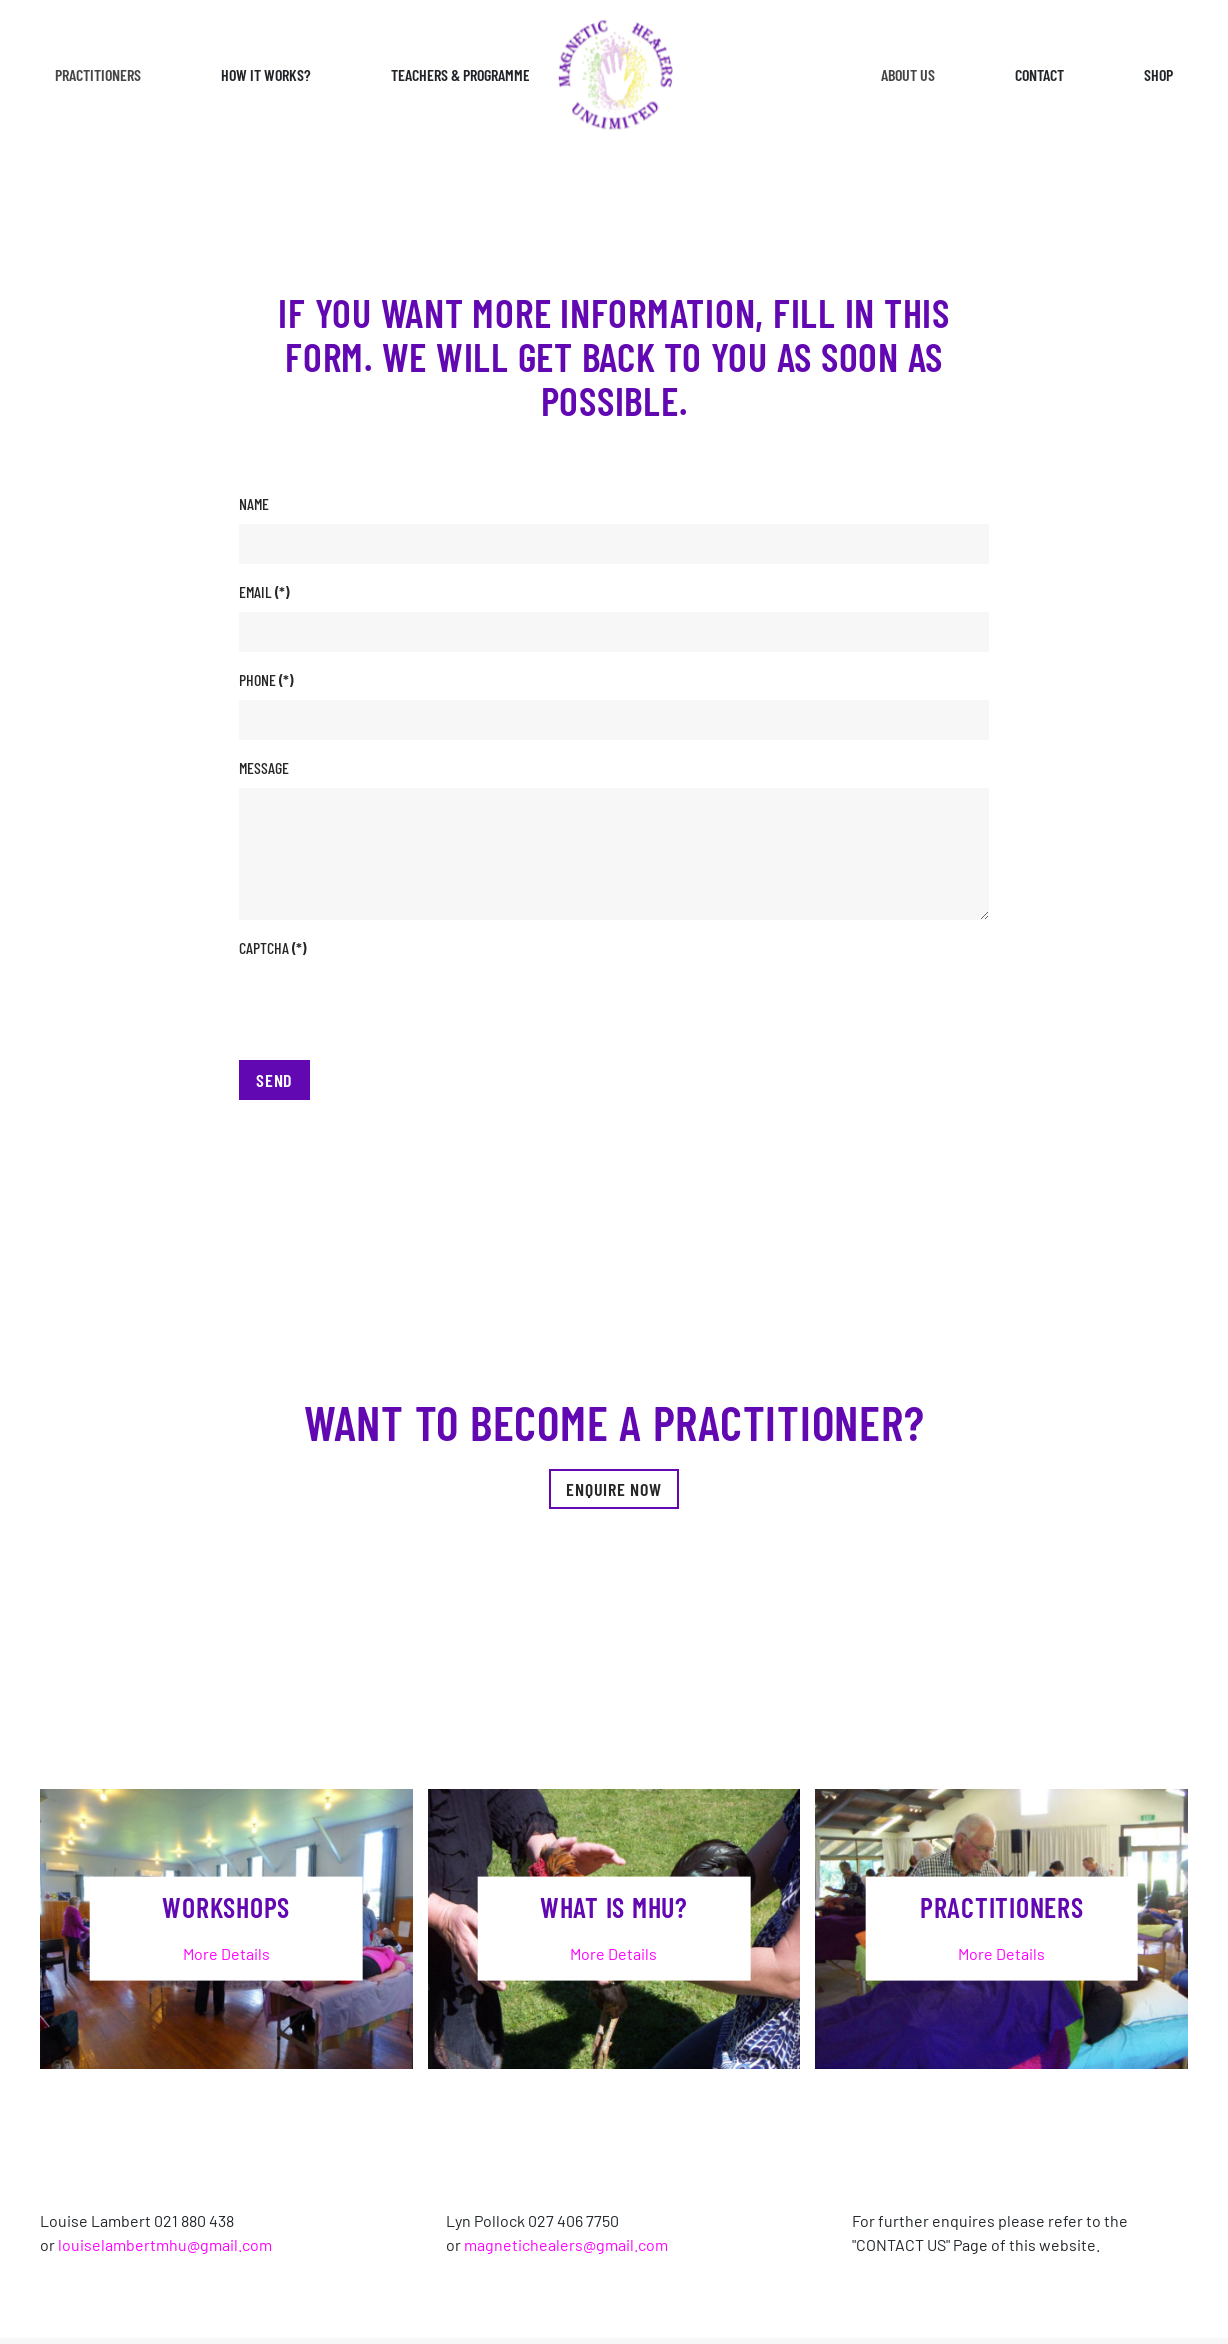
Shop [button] (1158, 74)
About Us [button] (908, 74)
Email (264, 591)
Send (274, 1080)
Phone (266, 679)
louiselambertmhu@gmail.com (165, 2244)
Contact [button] (1039, 74)
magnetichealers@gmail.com (566, 2244)
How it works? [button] (266, 74)
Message (264, 767)
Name (254, 503)
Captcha (272, 947)
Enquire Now (613, 1489)
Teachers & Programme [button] (460, 74)
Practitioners (98, 74)
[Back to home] (614, 75)
